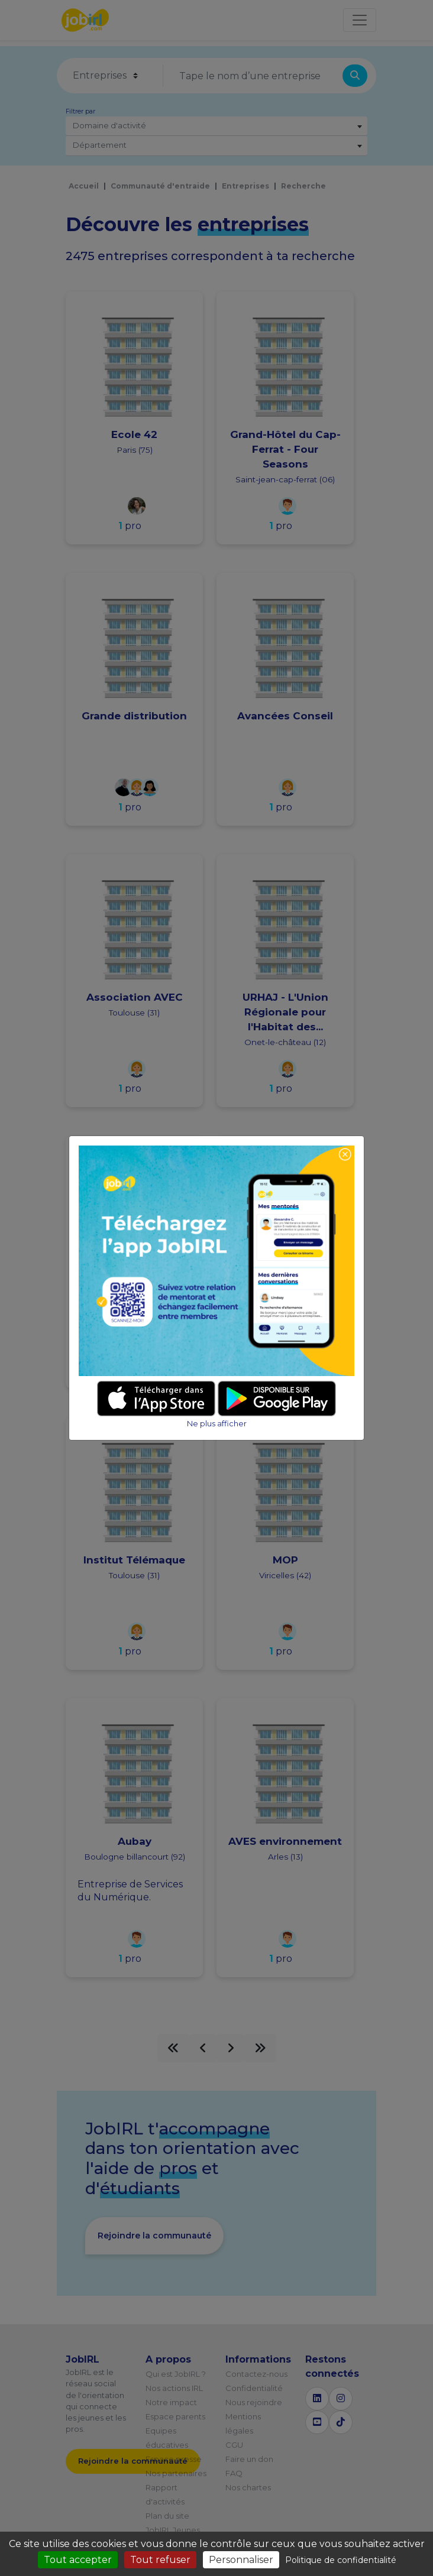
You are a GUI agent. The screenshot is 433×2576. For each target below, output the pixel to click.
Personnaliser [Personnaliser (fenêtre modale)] (241, 2559)
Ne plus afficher (217, 1423)
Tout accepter (78, 2559)
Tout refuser (160, 2559)
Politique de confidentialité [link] (340, 2560)
